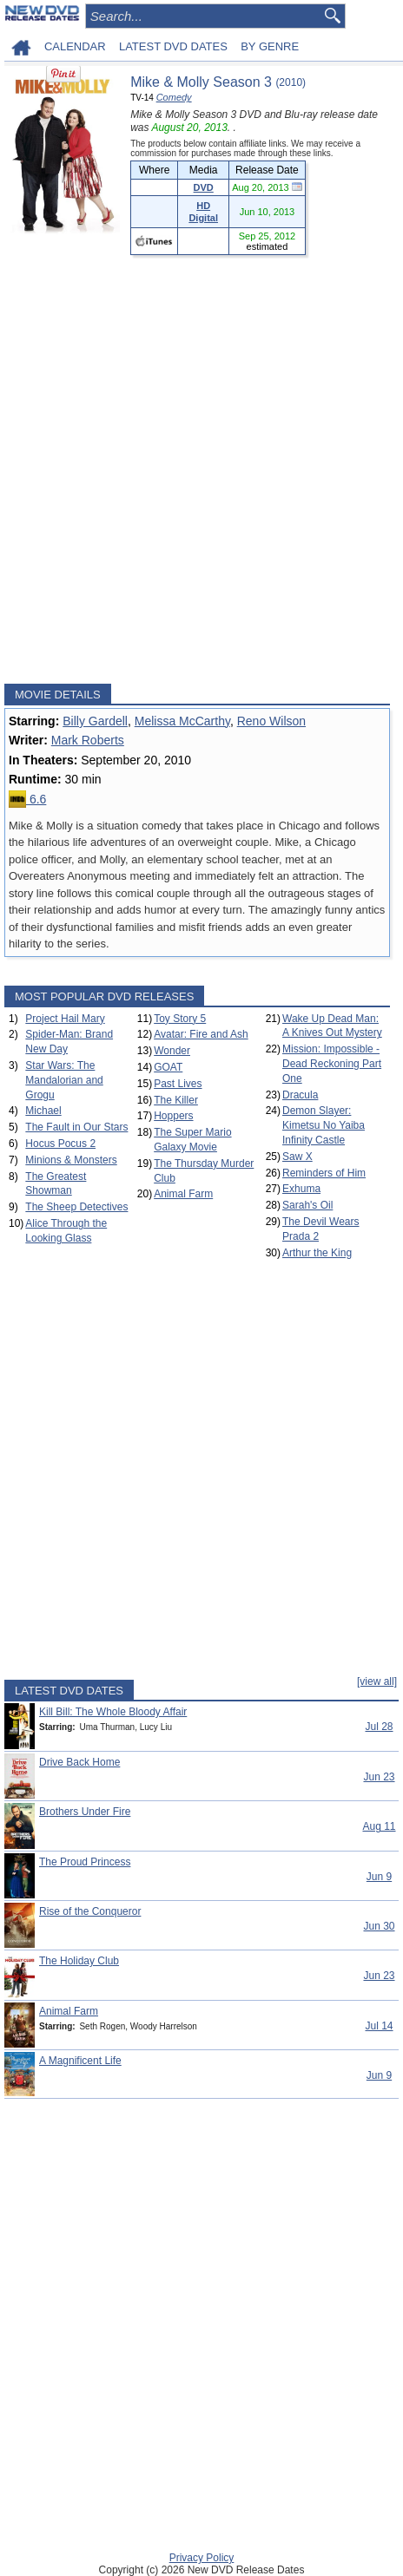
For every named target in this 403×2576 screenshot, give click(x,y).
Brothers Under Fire (84, 1812)
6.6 (27, 799)
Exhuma (301, 1189)
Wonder (172, 1051)
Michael (43, 1110)
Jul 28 (379, 1727)
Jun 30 (378, 1926)
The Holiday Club (79, 1961)
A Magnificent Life (80, 2061)
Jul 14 (379, 2026)
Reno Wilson (271, 721)
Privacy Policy (202, 2558)
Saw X (297, 1156)
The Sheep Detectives (76, 1207)
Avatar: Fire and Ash (201, 1034)
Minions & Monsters (70, 1160)
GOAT (168, 1067)
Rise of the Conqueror (90, 1911)
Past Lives (178, 1084)
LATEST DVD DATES (173, 46)
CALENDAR (75, 46)
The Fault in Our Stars (76, 1127)
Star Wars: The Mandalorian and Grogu (63, 1080)
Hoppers (173, 1116)
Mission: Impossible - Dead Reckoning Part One (331, 1064)
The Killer (176, 1100)
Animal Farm (183, 1194)
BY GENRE (270, 46)
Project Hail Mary (64, 1019)
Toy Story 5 (180, 1019)
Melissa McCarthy (182, 721)
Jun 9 (379, 1877)
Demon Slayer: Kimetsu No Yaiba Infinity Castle (323, 1125)
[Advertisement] (201, 469)
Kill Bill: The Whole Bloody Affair (113, 1712)
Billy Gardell (95, 721)
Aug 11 (378, 1826)
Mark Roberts (87, 740)
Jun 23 (378, 1777)
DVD (204, 187)
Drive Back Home (79, 1762)
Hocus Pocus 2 (60, 1143)
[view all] (377, 1681)
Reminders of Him (324, 1173)
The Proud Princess (84, 1862)
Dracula (300, 1095)
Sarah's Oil (307, 1205)
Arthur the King (317, 1253)
